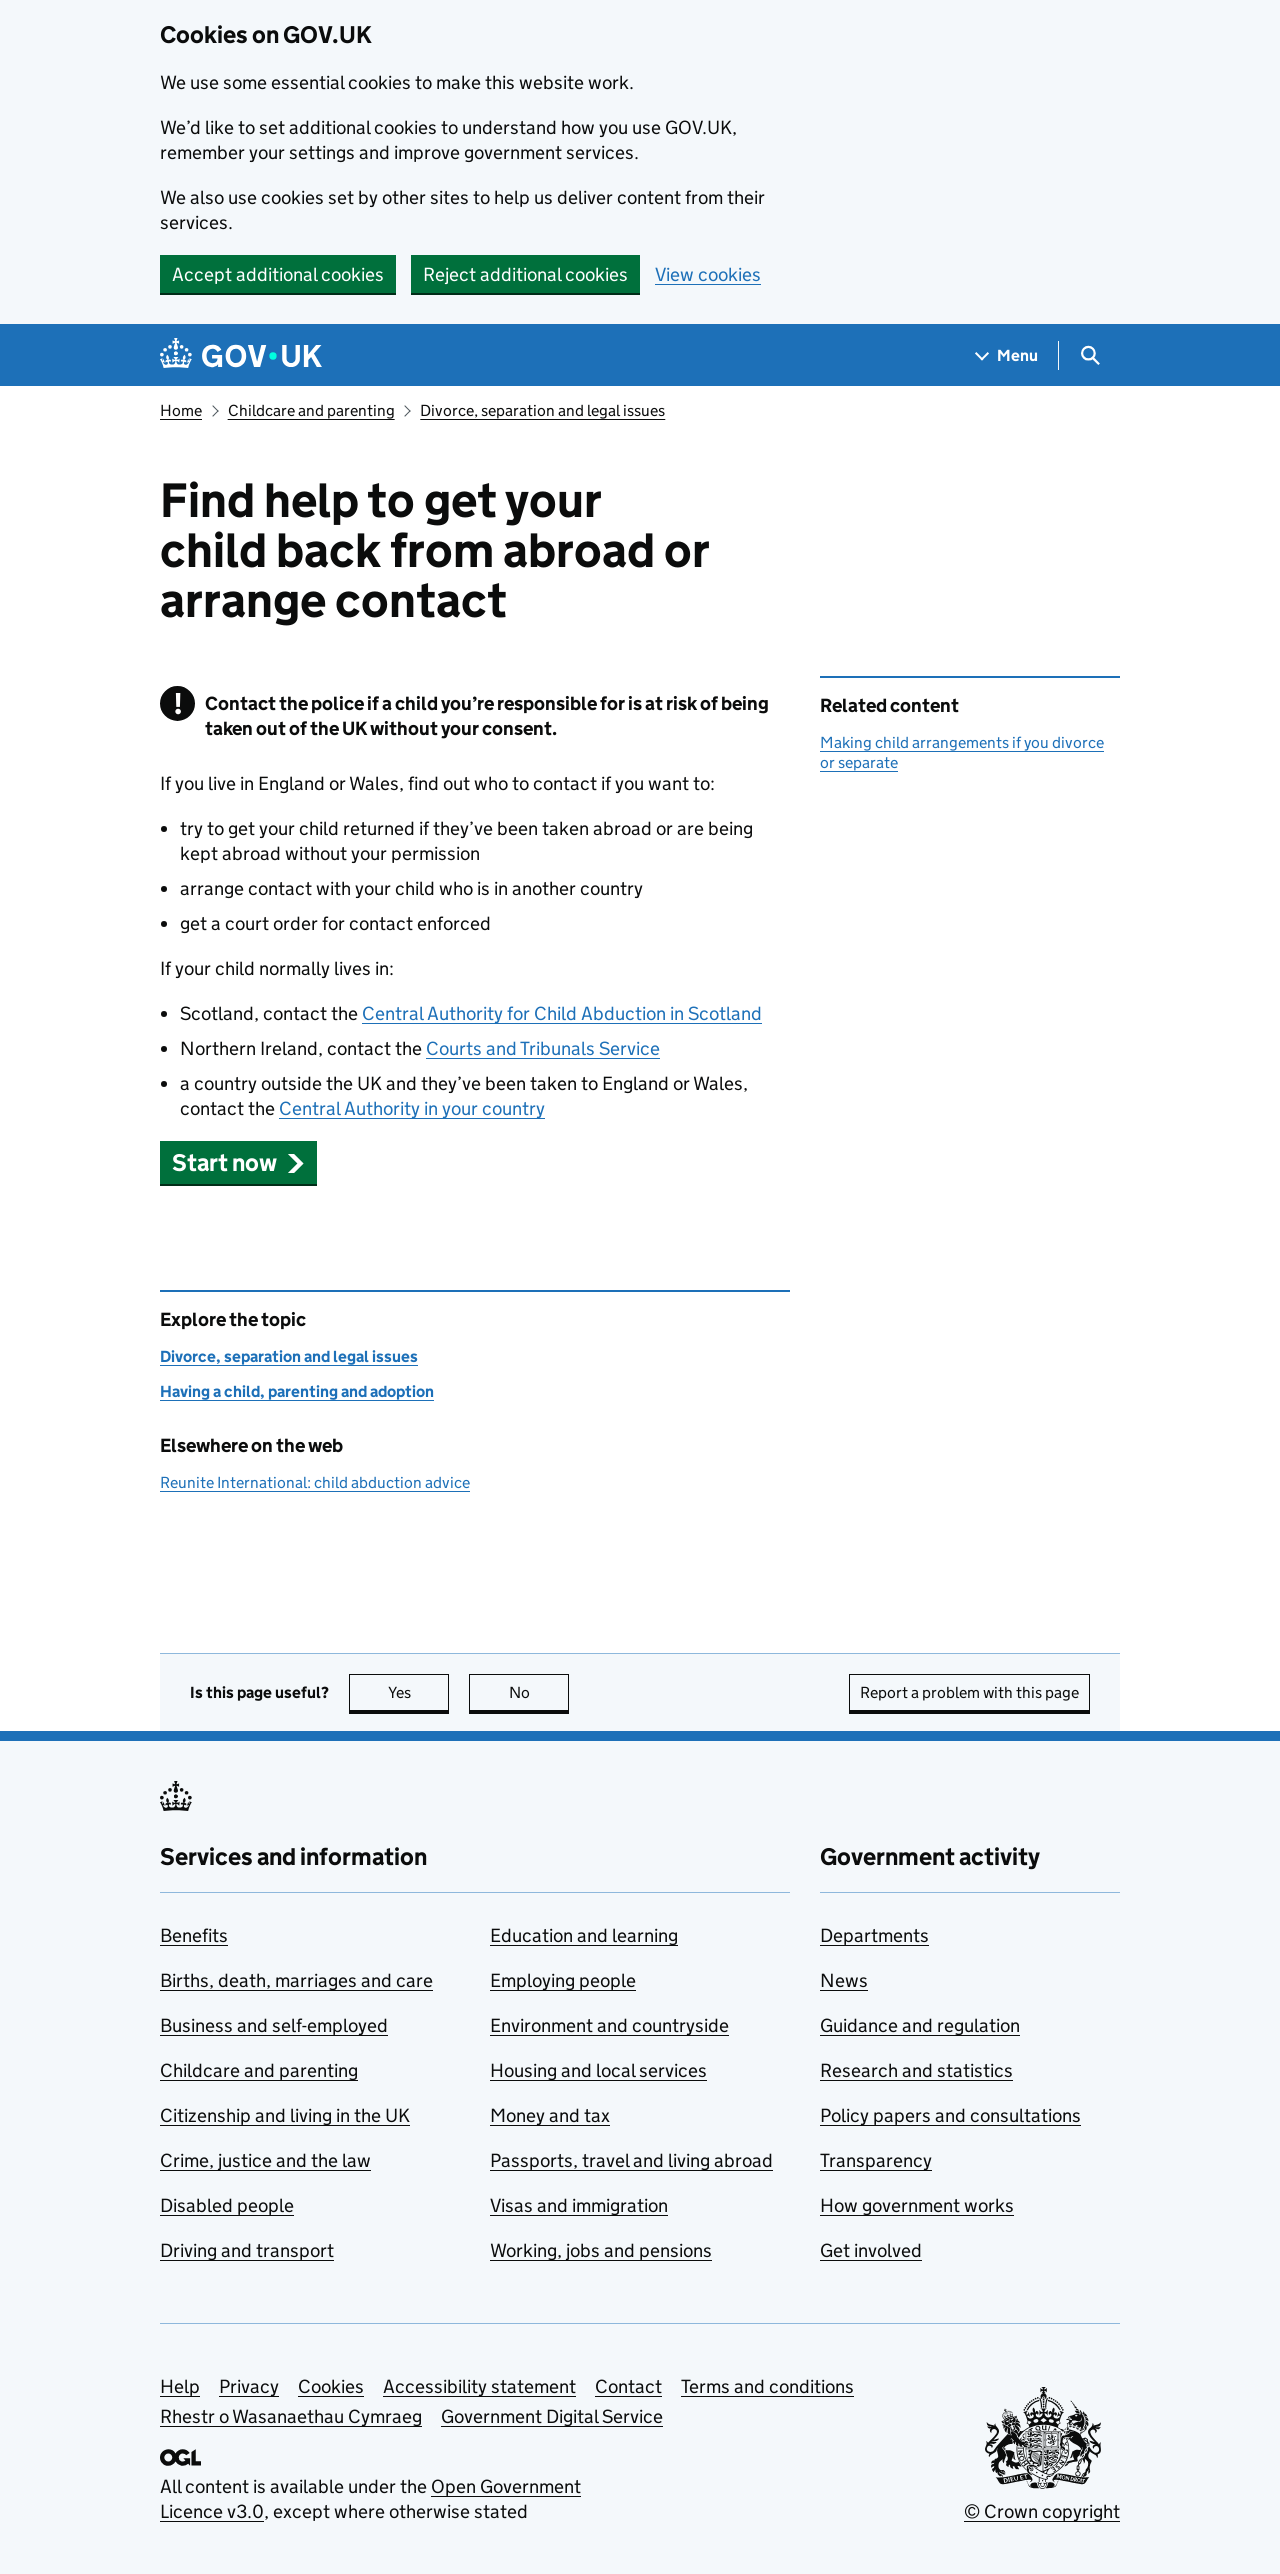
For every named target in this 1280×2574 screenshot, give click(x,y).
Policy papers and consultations (950, 2115)
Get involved (871, 2250)
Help (180, 2386)
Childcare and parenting (311, 410)
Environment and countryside (609, 2025)
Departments (874, 1935)
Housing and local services (598, 2070)
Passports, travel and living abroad (631, 2160)
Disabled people (227, 2205)
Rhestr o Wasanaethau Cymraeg (291, 2416)
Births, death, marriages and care (296, 1980)
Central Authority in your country (412, 1108)
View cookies (708, 274)
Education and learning (584, 1935)
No (539, 1692)
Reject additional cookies (525, 274)
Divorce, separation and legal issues (542, 410)
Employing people (563, 1980)
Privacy (249, 2386)
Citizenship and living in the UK (285, 2115)
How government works (917, 2205)
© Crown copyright (1042, 2511)
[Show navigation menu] (1007, 355)
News (844, 1980)
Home (181, 410)
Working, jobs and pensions (601, 2250)
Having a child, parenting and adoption (297, 1391)
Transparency (876, 2160)
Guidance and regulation (920, 2025)
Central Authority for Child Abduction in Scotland (562, 1013)
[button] (238, 1162)
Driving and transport (247, 2250)
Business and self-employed (274, 2025)
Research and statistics (916, 2070)
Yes (419, 1692)
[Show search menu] (1089, 355)
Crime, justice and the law (265, 2160)
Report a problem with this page (969, 1692)
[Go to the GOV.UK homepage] (241, 355)
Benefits (194, 1935)
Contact (628, 2386)
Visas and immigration (579, 2205)
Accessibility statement (479, 2386)
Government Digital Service (552, 2416)
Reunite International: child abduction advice (315, 1482)
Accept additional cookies (278, 274)
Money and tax (550, 2115)
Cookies (331, 2386)
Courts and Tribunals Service (543, 1048)
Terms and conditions (767, 2386)
